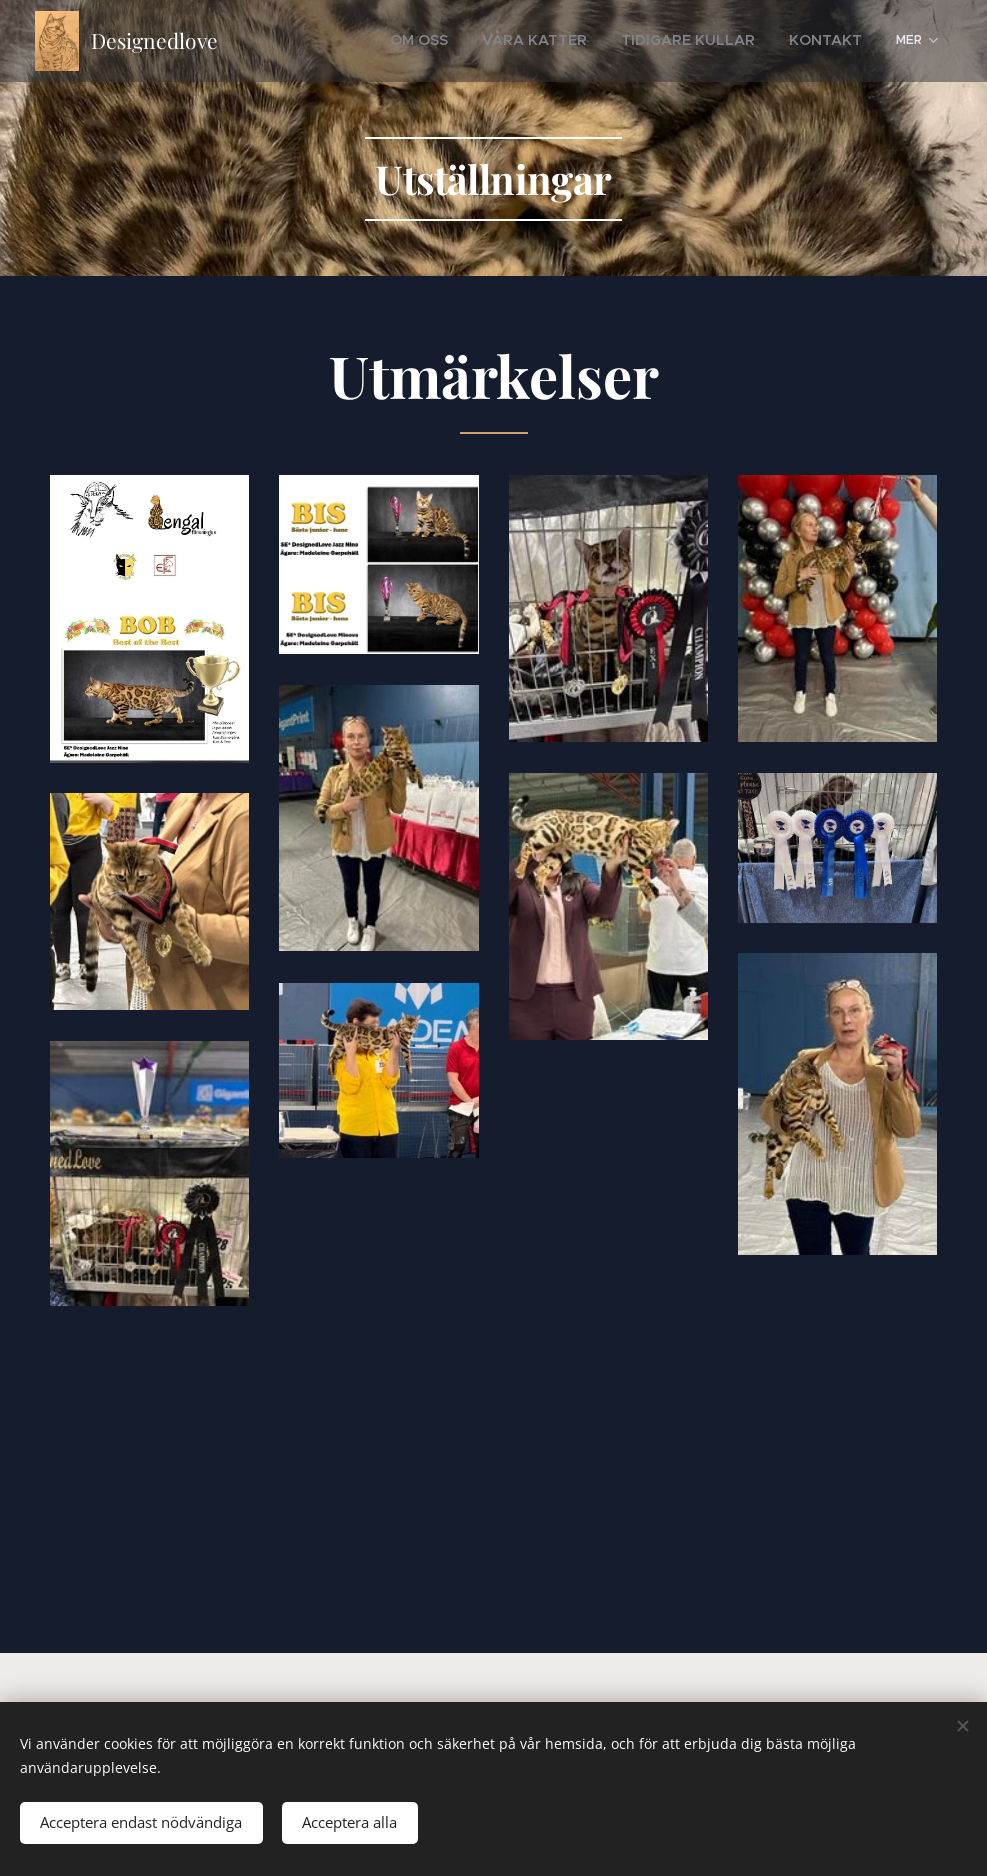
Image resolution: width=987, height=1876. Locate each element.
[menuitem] (475, 41)
